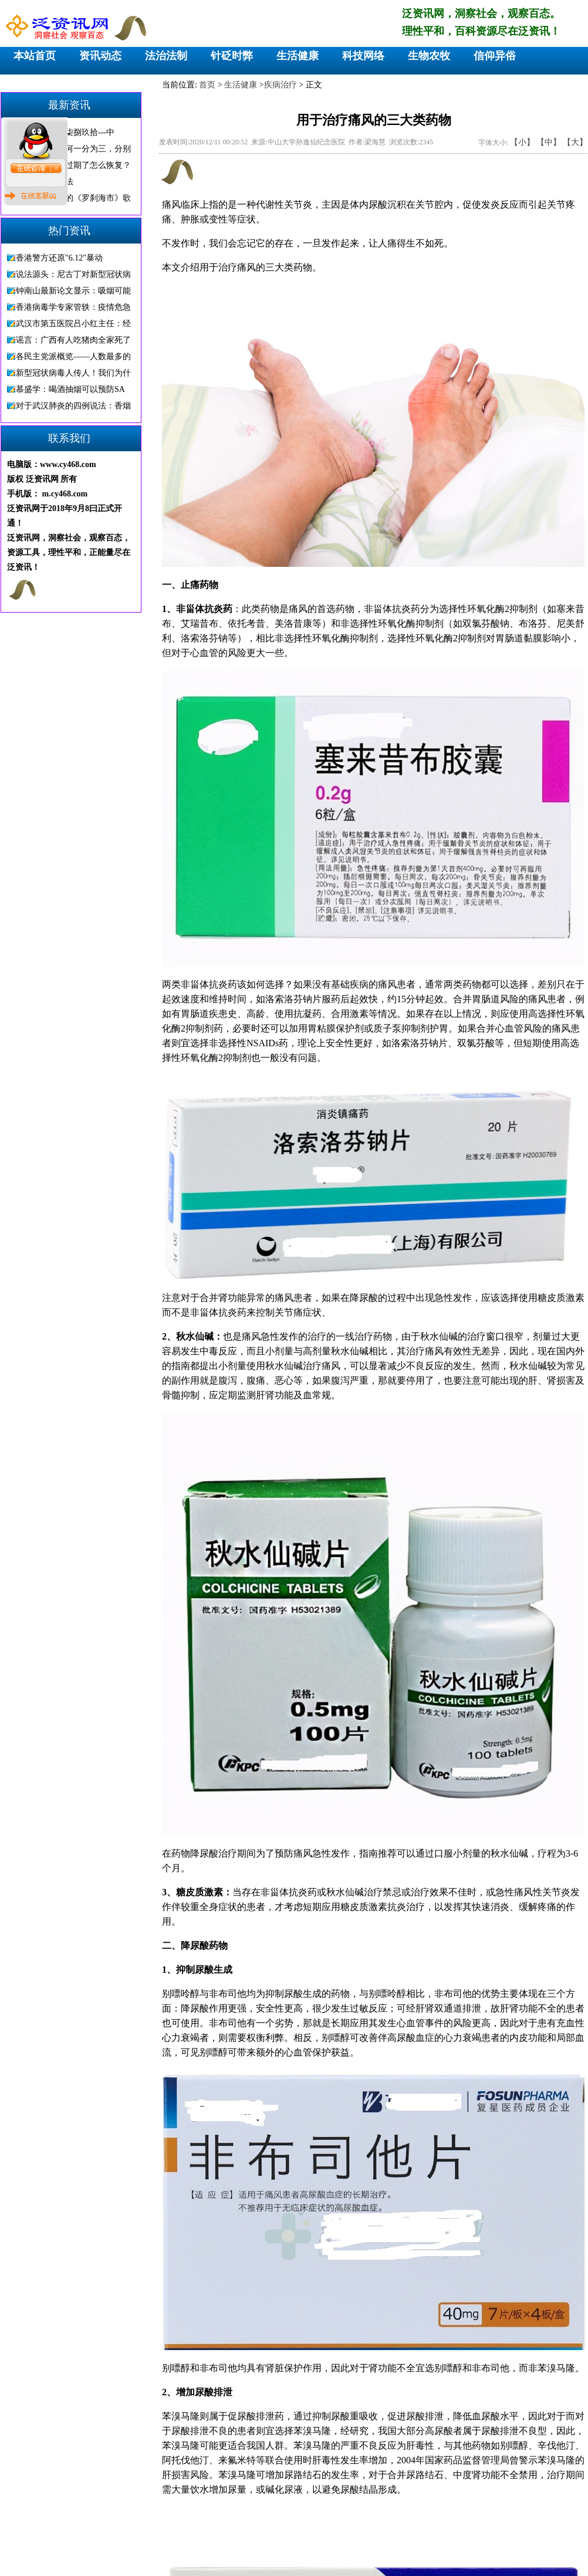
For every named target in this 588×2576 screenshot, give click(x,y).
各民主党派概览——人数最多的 (73, 356)
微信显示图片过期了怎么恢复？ (73, 165)
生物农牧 (429, 56)
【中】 (548, 142)
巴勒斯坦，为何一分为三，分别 (73, 148)
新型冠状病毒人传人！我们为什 (73, 373)
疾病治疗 (280, 84)
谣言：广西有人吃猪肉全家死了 (73, 340)
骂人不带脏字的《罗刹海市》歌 (73, 198)
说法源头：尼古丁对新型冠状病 (73, 274)
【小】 (522, 142)
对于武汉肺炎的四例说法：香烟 (73, 405)
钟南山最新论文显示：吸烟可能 (73, 290)
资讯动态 (100, 56)
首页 (207, 84)
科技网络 (363, 56)
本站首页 (34, 56)
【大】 (575, 142)
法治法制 (166, 56)
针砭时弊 (232, 56)
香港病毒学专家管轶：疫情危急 (73, 307)
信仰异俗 (495, 56)
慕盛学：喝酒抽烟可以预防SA (70, 389)
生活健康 (297, 56)
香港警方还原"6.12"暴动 (59, 257)
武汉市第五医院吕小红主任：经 (73, 323)
